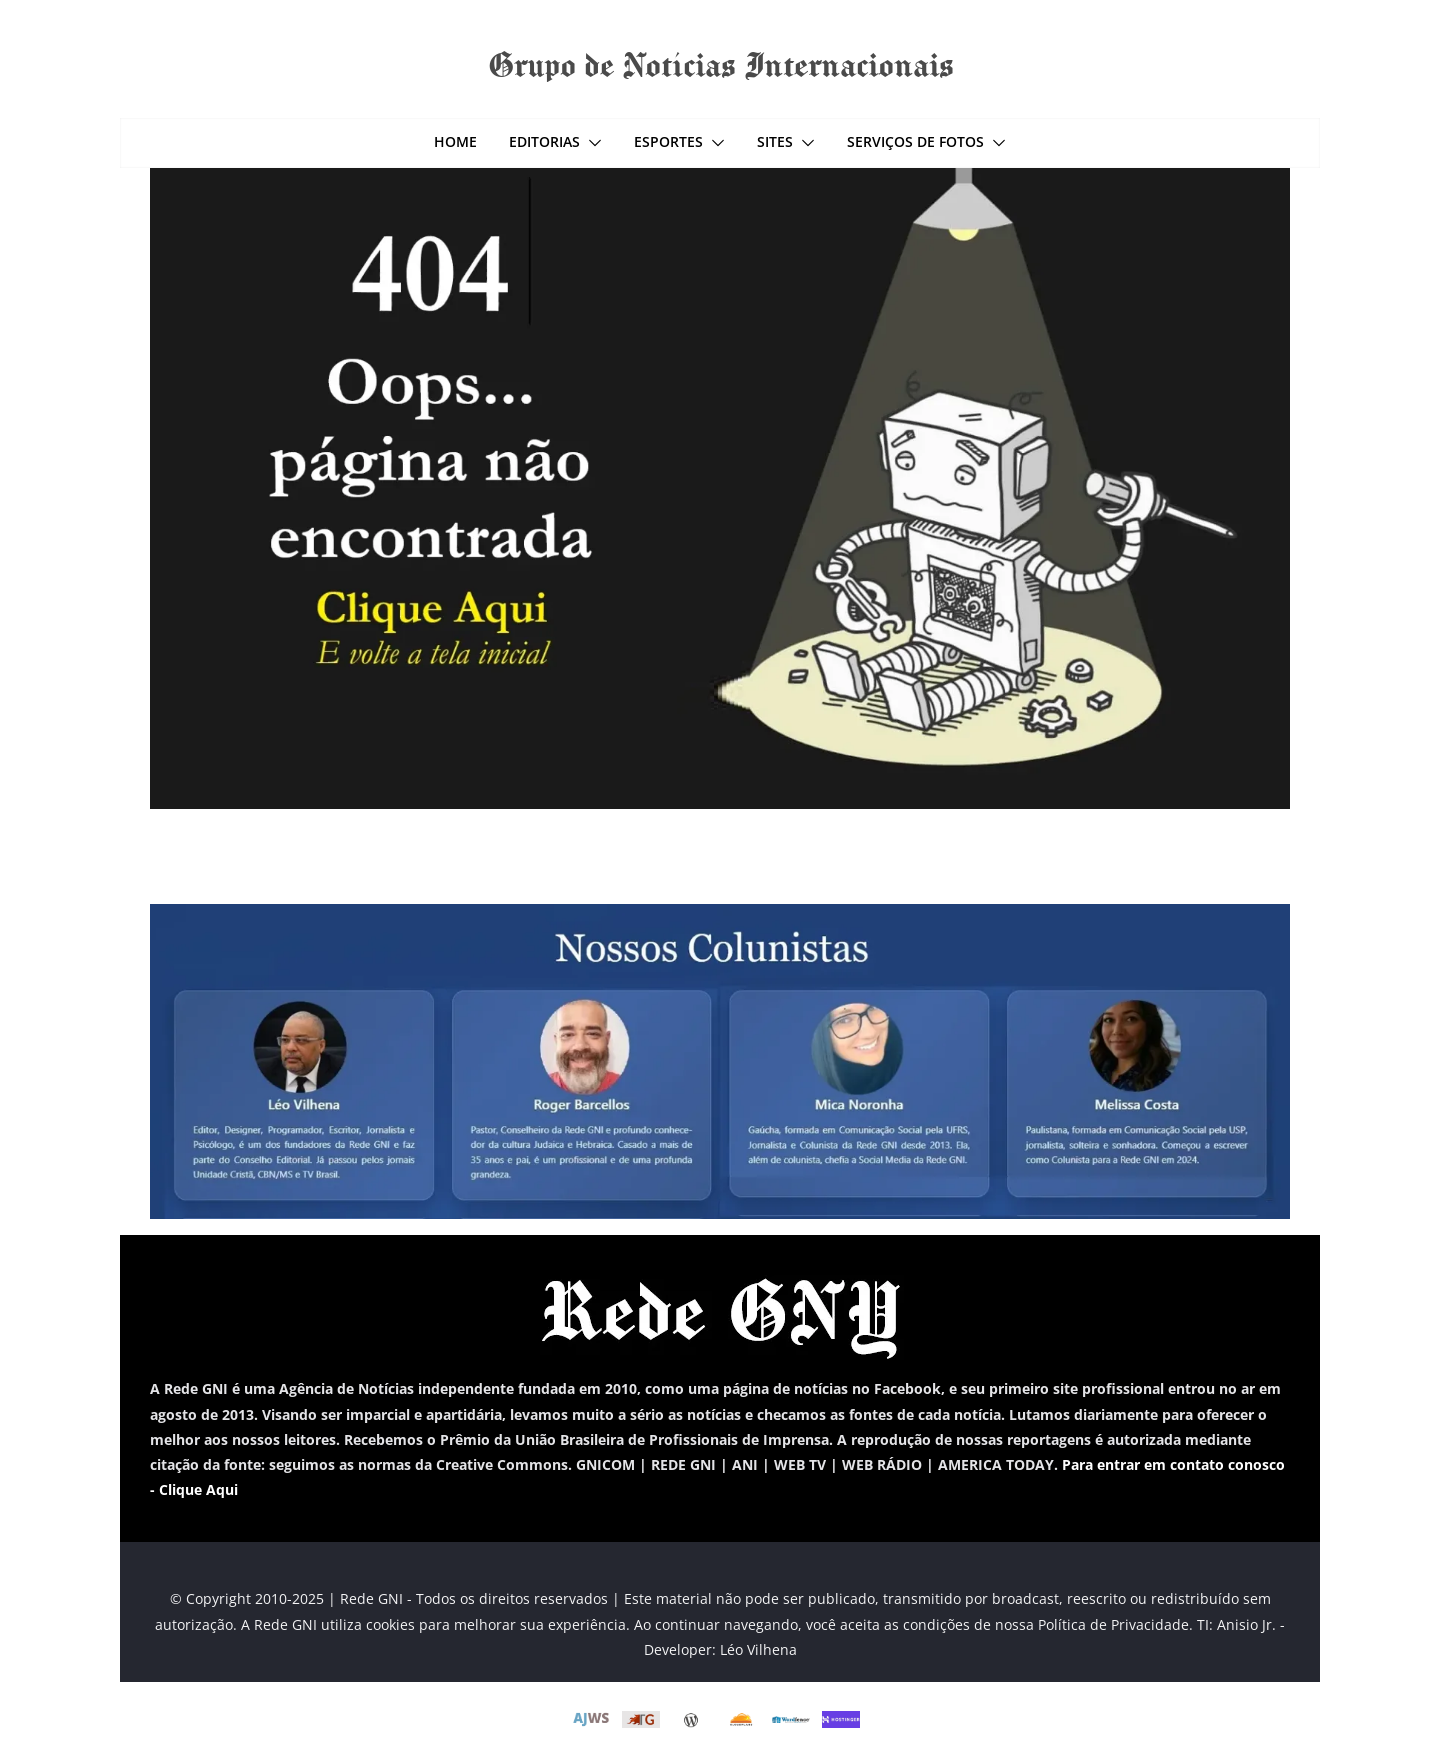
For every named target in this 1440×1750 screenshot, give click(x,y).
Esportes (668, 141)
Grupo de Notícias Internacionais (720, 64)
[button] (591, 143)
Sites (775, 141)
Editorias (544, 141)
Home (455, 141)
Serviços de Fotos (915, 141)
